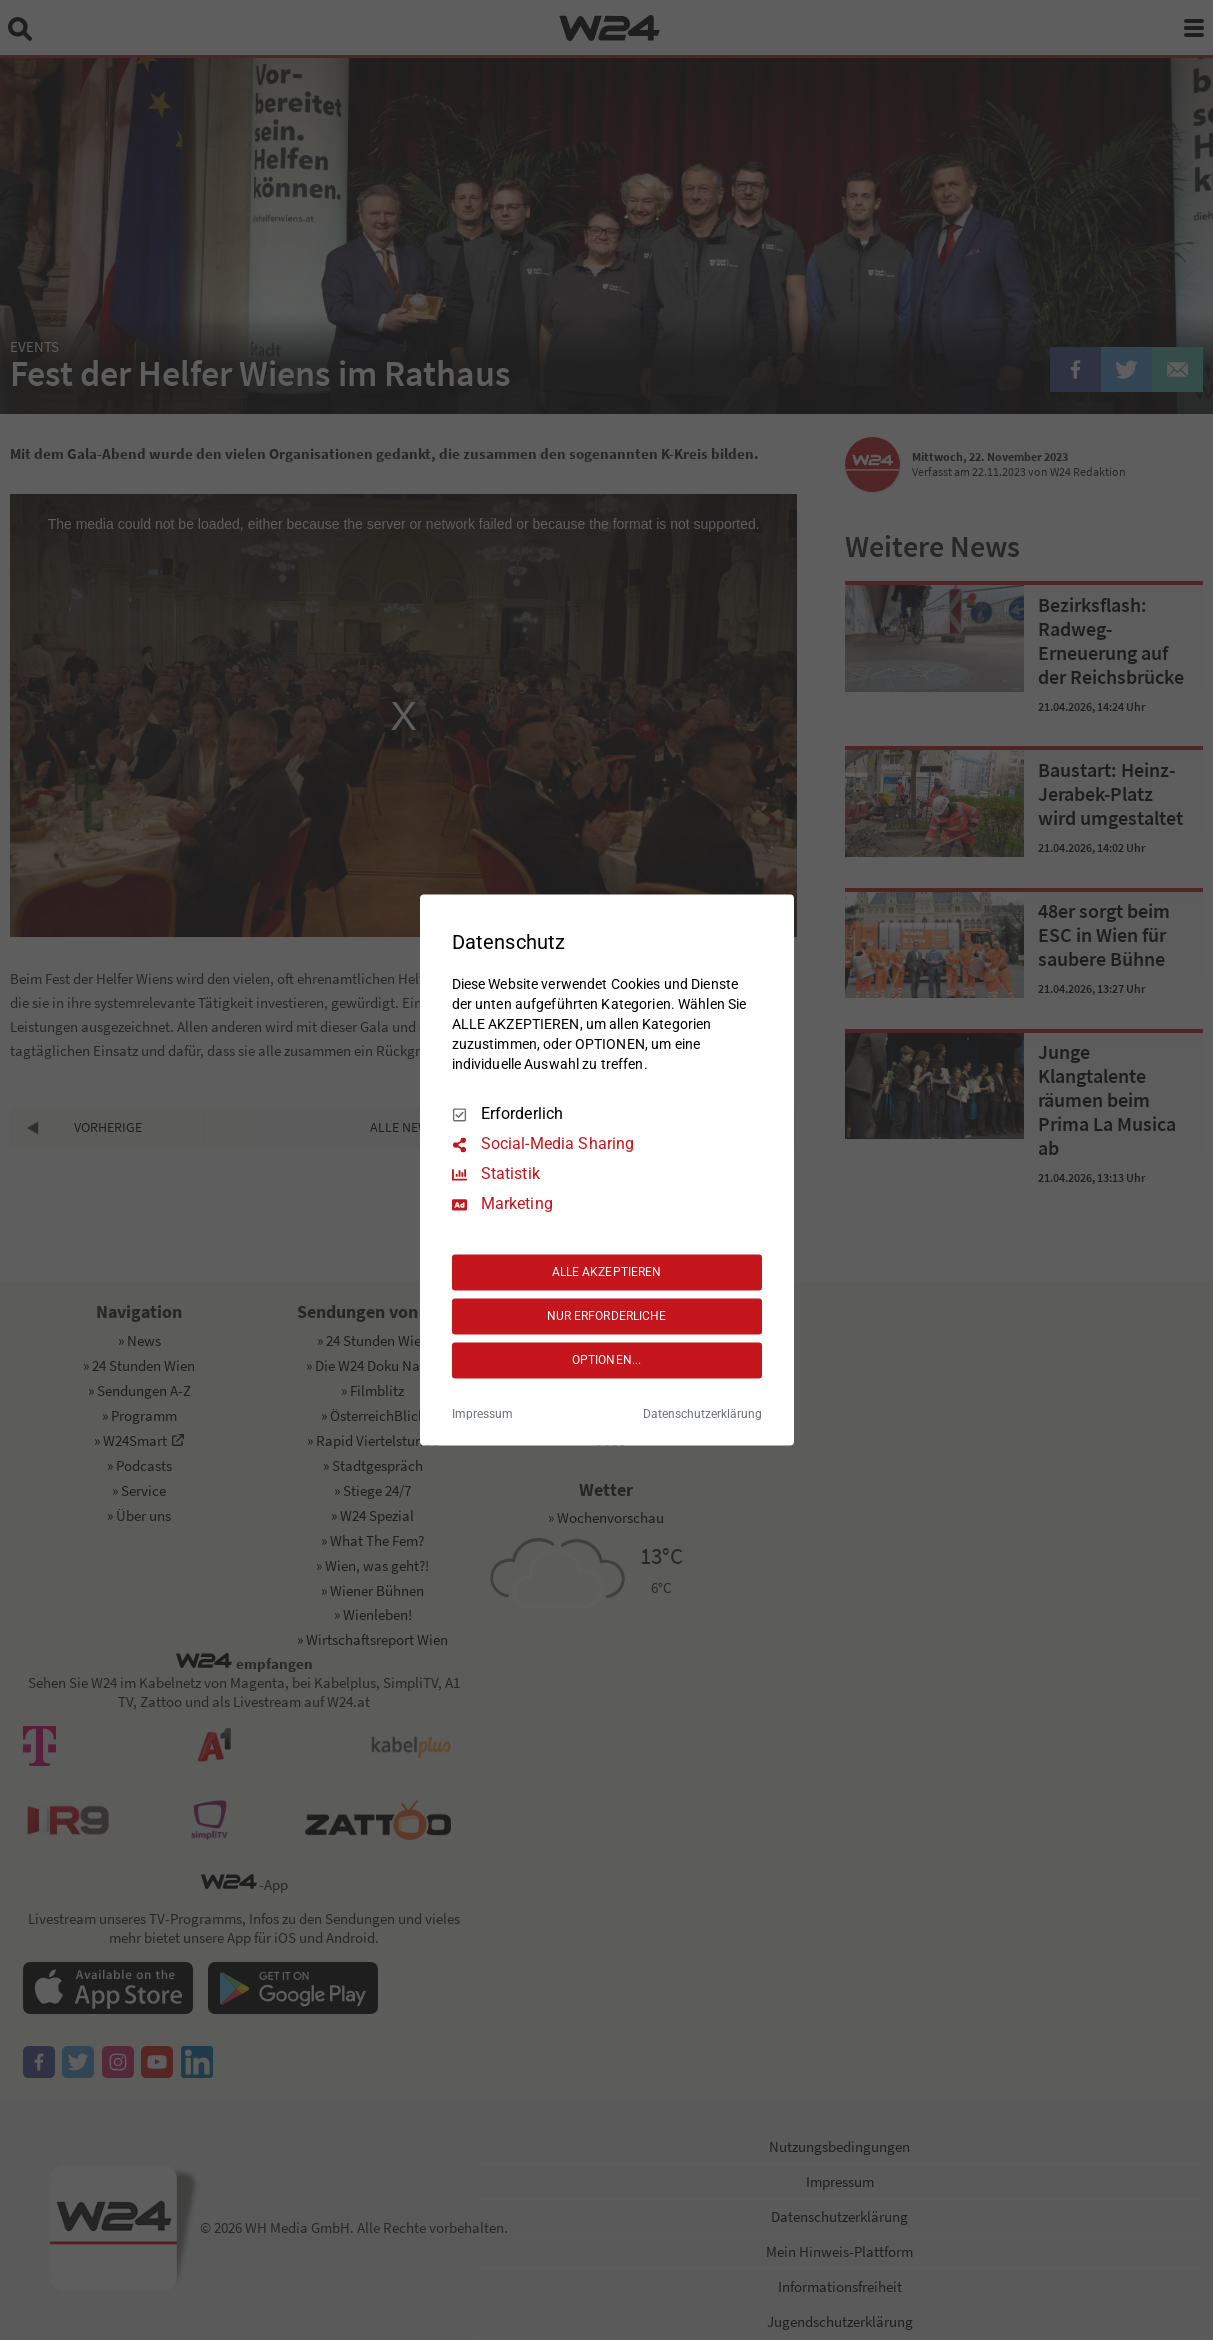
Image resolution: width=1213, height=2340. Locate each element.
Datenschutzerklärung (702, 1415)
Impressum (482, 1415)
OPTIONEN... (606, 1360)
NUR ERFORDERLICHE (607, 1316)
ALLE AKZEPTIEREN (607, 1272)
